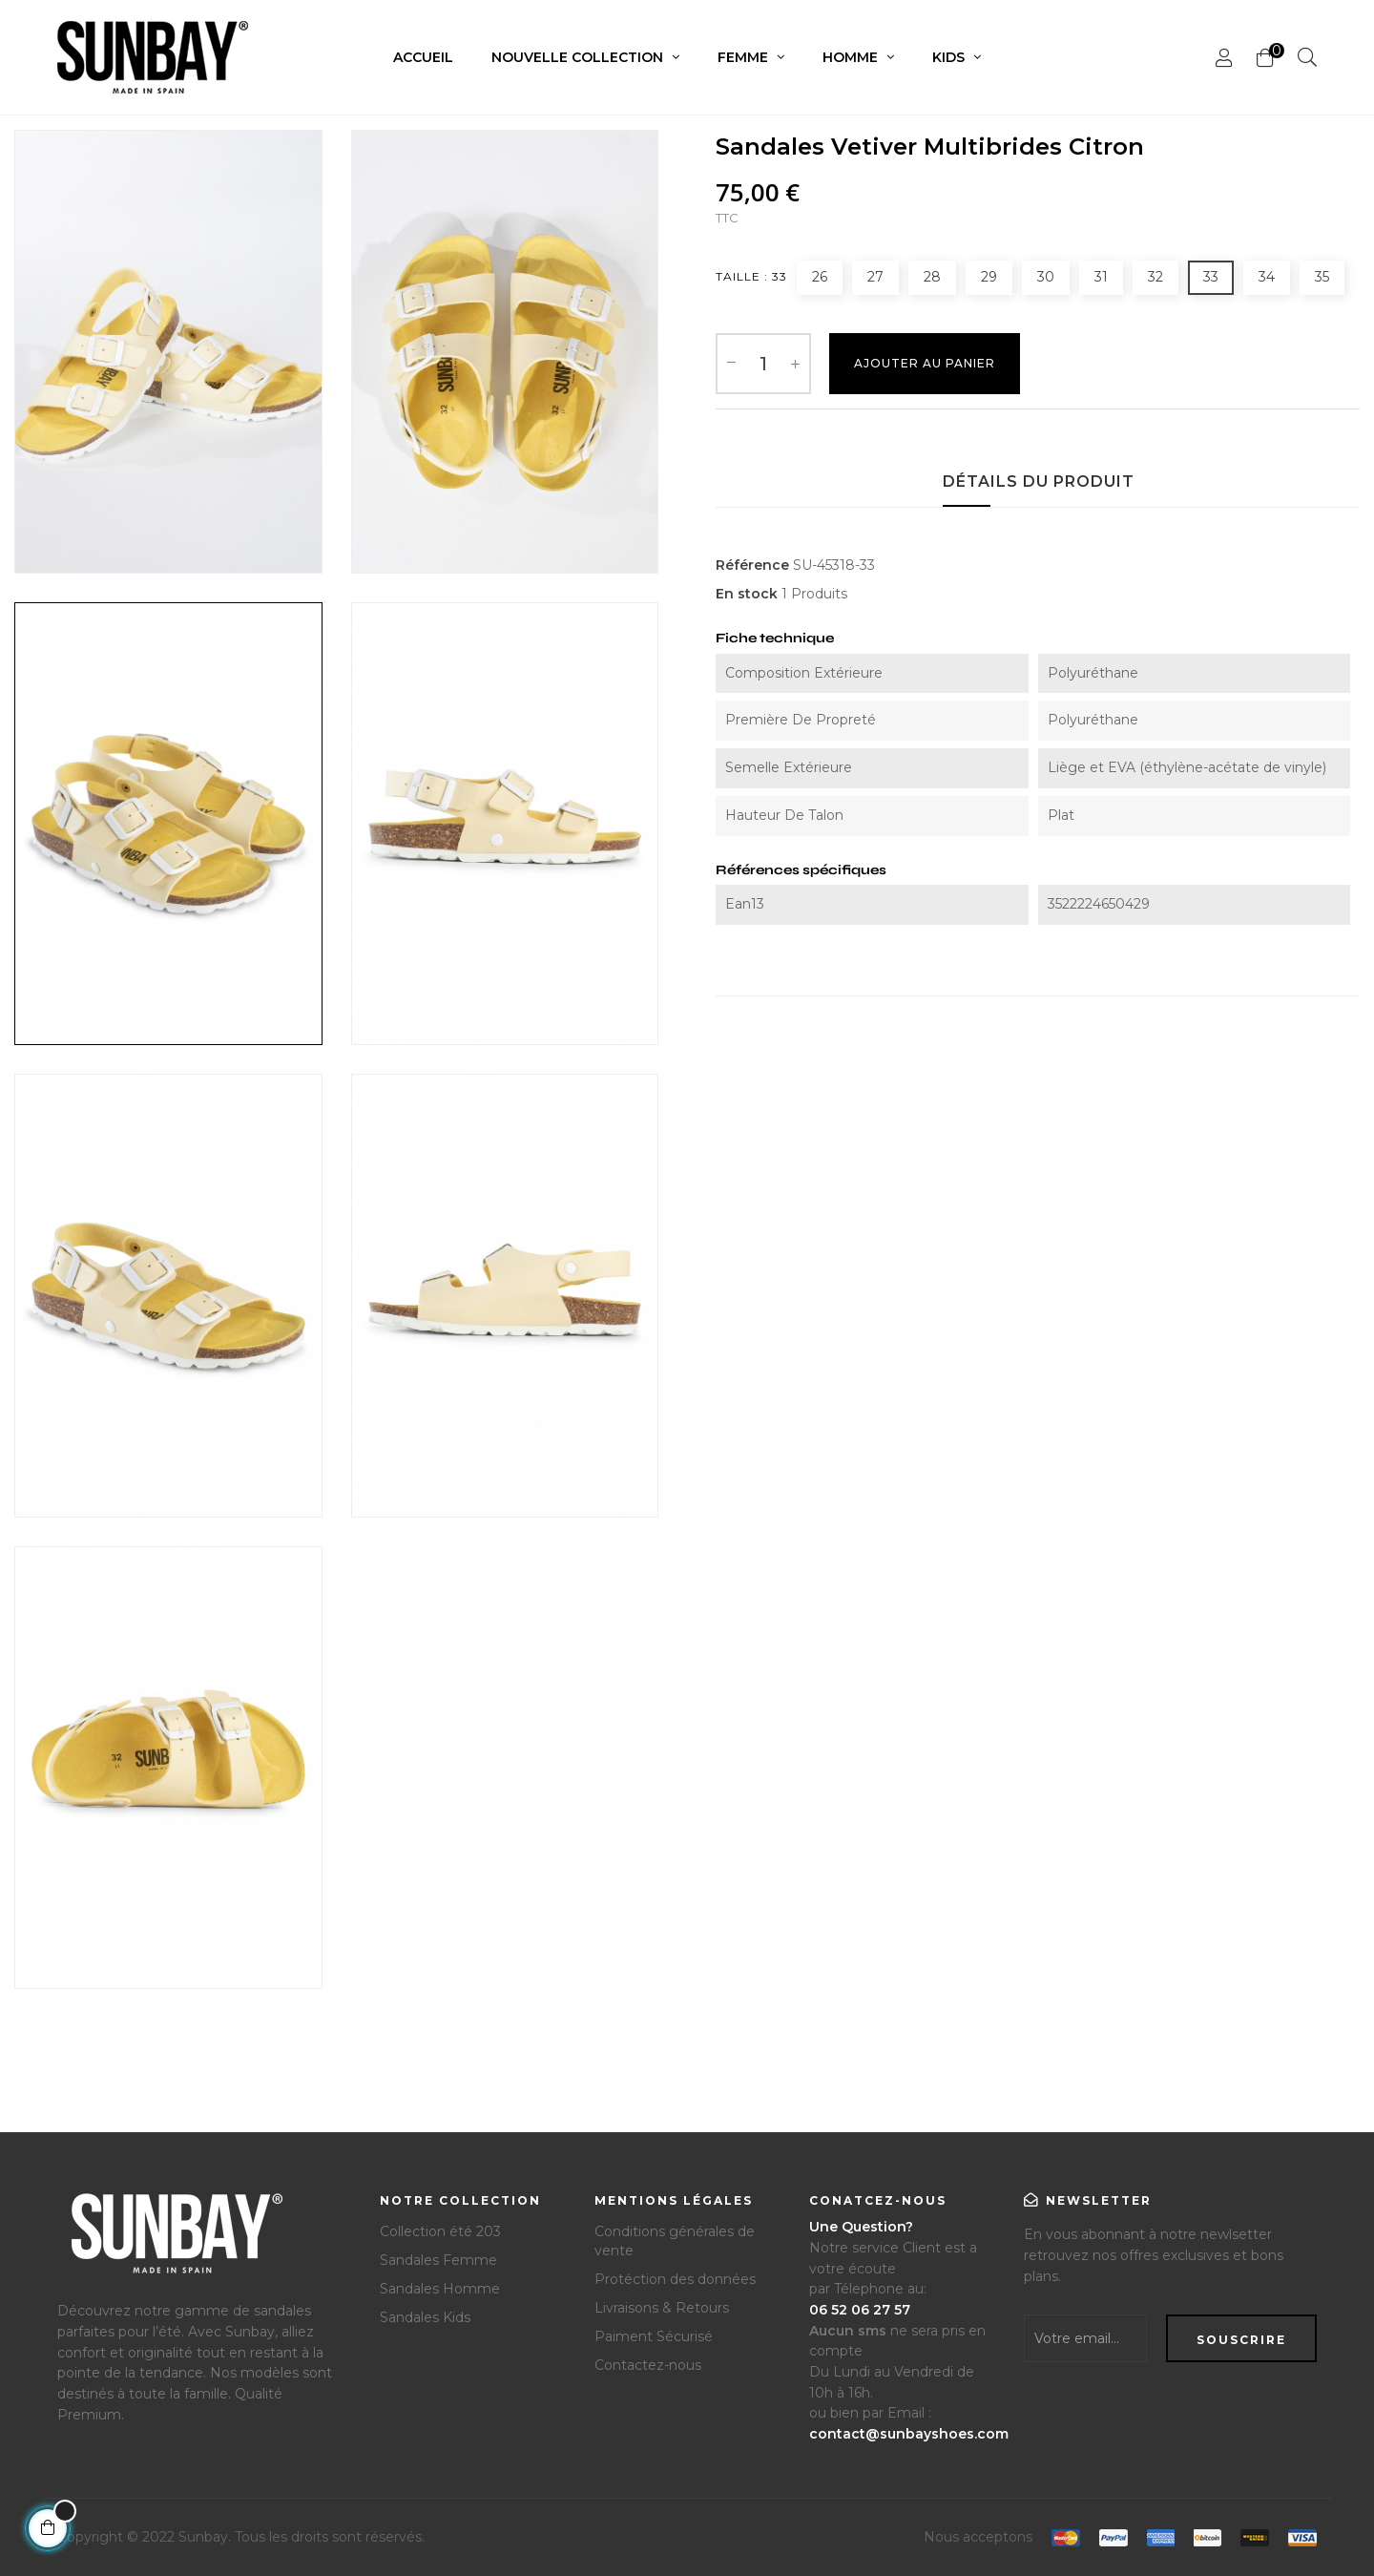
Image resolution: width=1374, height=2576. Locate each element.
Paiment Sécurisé (653, 2336)
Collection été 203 (440, 2231)
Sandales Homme (440, 2288)
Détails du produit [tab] (1039, 481)
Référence (752, 565)
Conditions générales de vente (674, 2241)
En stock (747, 593)
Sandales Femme (438, 2260)
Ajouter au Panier (924, 363)
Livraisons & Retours (661, 2307)
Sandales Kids (425, 2317)
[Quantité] (763, 363)
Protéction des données (675, 2279)
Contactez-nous (647, 2365)
